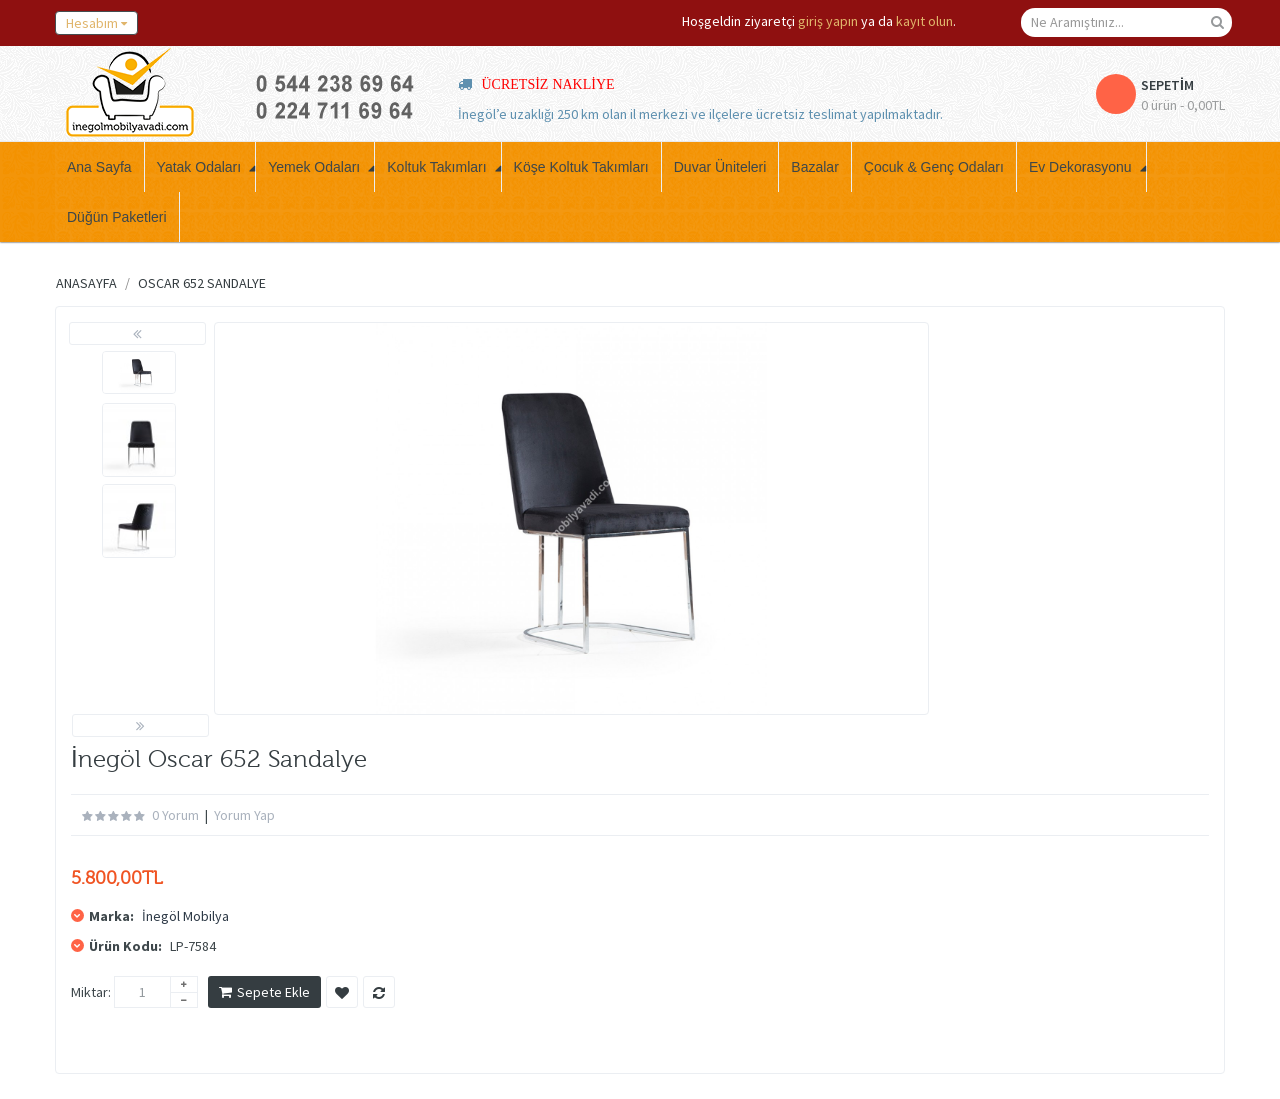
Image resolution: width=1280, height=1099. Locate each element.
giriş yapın (828, 21)
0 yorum (175, 815)
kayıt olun (924, 21)
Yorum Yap (244, 815)
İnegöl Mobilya (185, 916)
